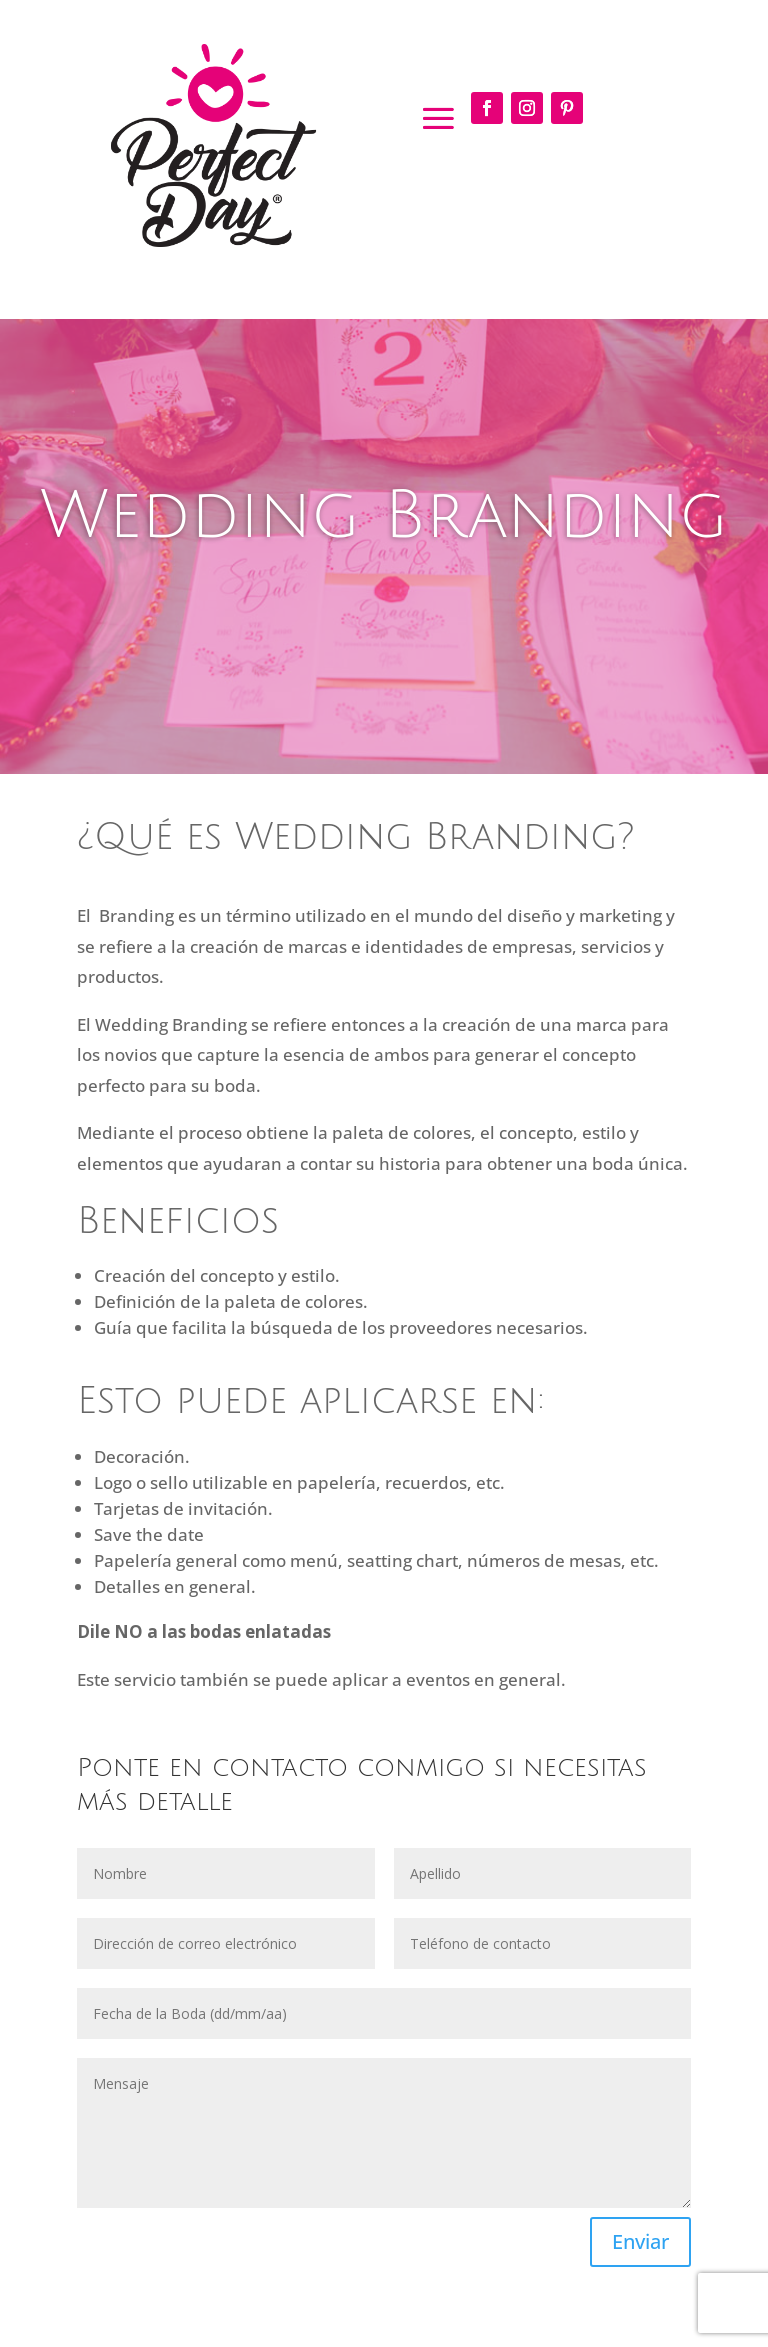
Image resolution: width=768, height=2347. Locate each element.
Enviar (640, 2241)
